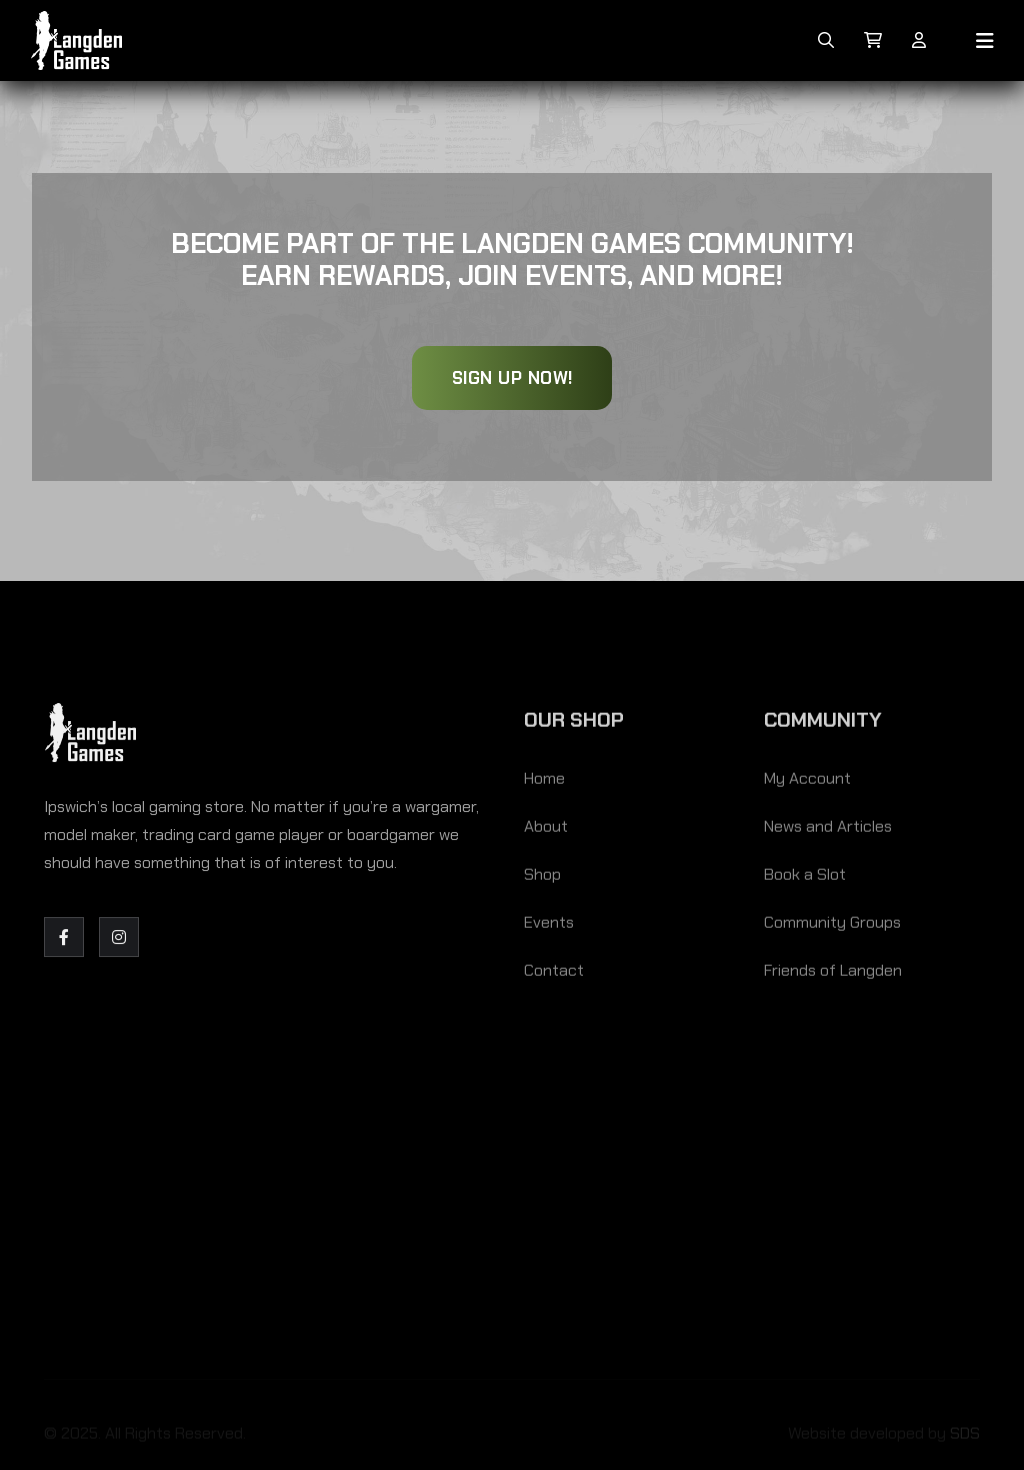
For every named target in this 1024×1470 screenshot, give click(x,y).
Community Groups (832, 925)
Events (549, 925)
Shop (542, 877)
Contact (554, 973)
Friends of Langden (833, 973)
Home (544, 781)
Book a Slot (805, 877)
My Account (807, 781)
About (546, 829)
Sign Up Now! (512, 378)
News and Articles (828, 829)
